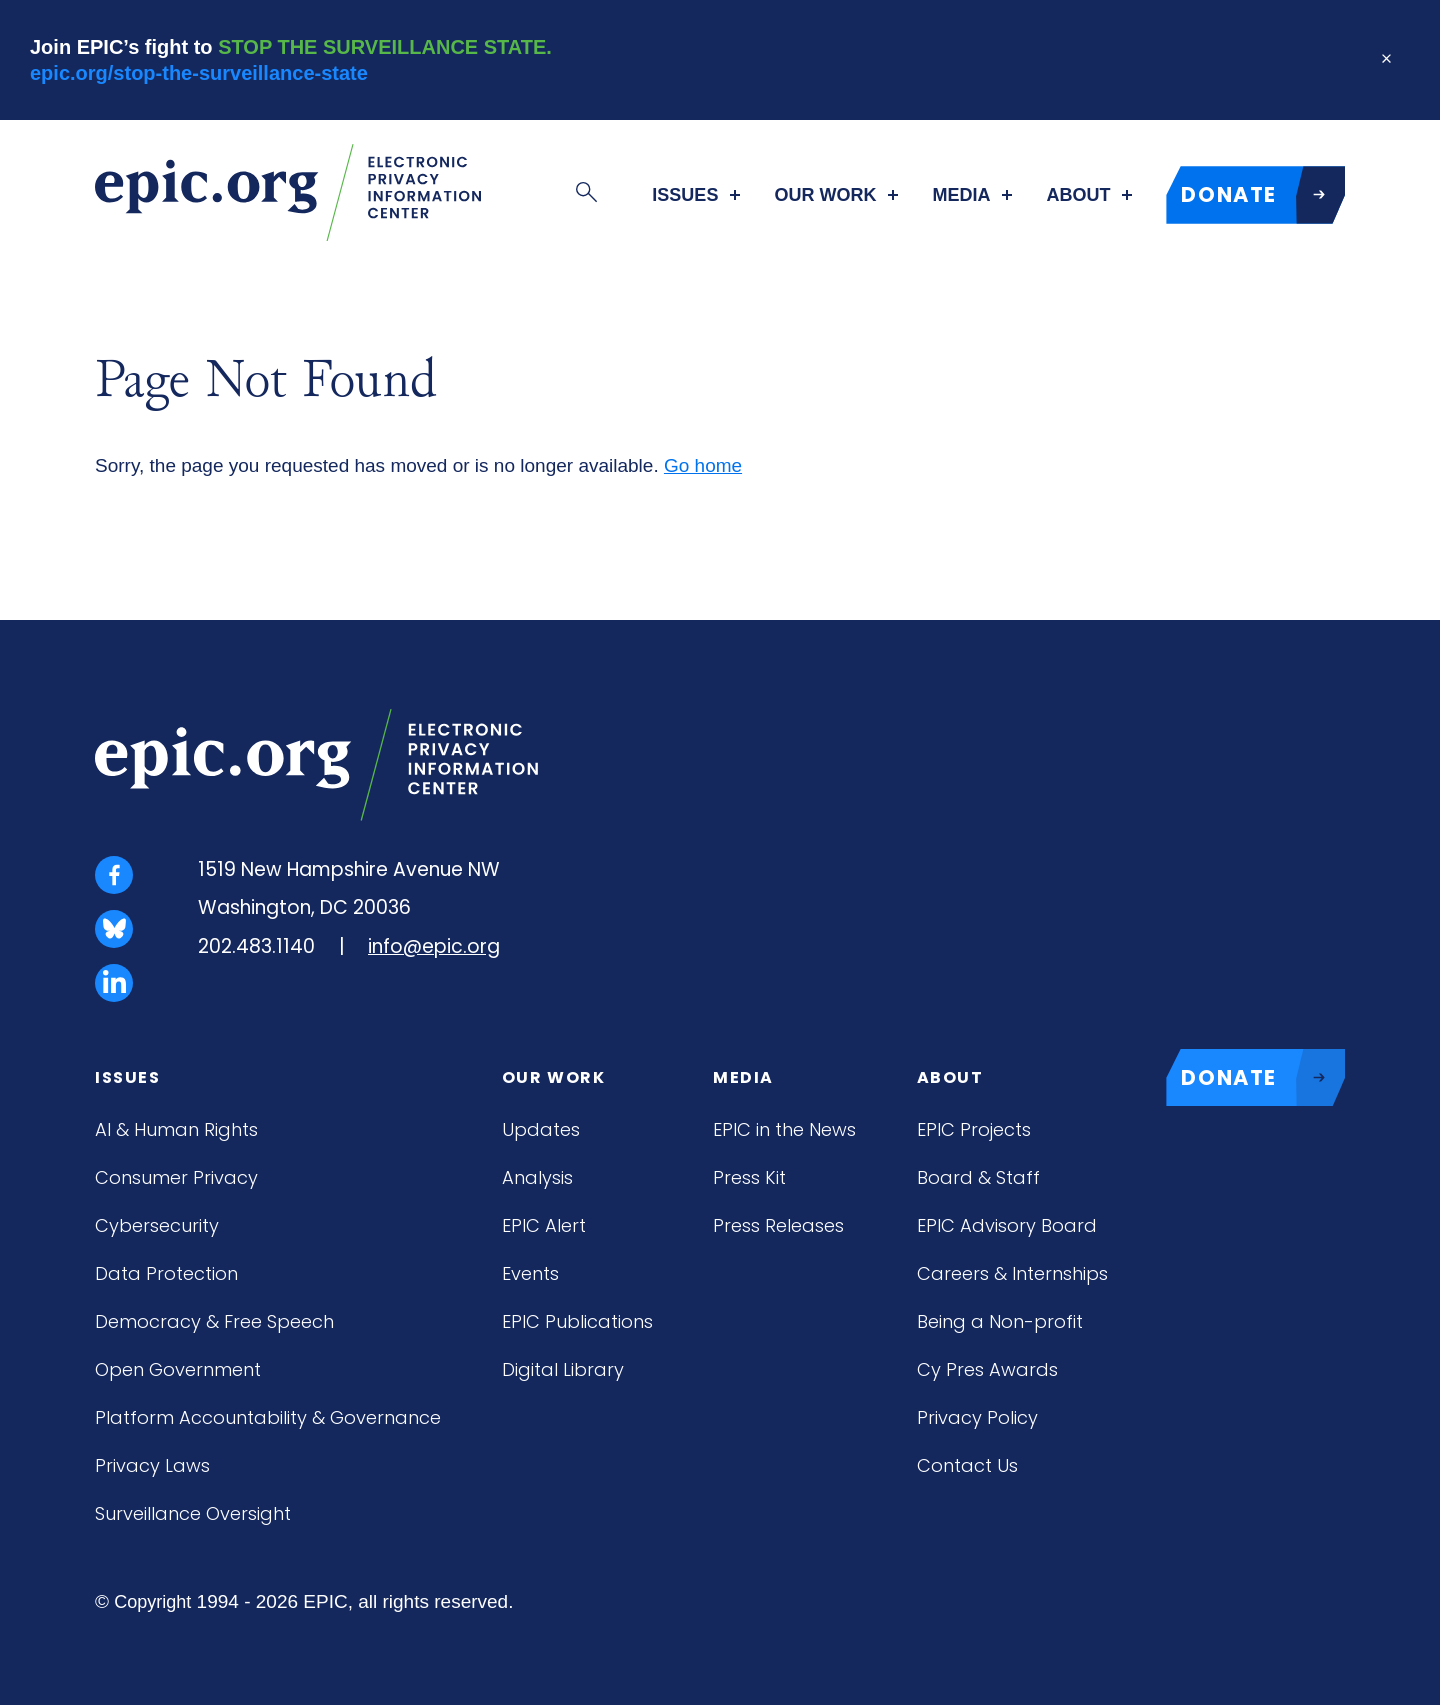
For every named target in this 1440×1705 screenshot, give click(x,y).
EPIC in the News (784, 1129)
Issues (685, 195)
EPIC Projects (974, 1129)
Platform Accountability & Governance (268, 1417)
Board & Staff (978, 1177)
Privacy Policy (977, 1417)
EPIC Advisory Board (1007, 1225)
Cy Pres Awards (987, 1369)
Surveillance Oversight (193, 1513)
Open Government (178, 1369)
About (1078, 195)
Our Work (825, 195)
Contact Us (967, 1465)
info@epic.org (434, 946)
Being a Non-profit (1000, 1321)
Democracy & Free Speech (214, 1321)
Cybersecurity (157, 1225)
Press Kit (749, 1177)
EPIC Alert (544, 1225)
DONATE (1263, 195)
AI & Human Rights (176, 1129)
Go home (703, 465)
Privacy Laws (152, 1465)
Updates (541, 1129)
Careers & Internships (1012, 1273)
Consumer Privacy (176, 1177)
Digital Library (563, 1369)
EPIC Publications (577, 1321)
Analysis (537, 1177)
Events (530, 1273)
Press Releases (778, 1225)
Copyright (152, 1602)
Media (961, 195)
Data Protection (166, 1273)
